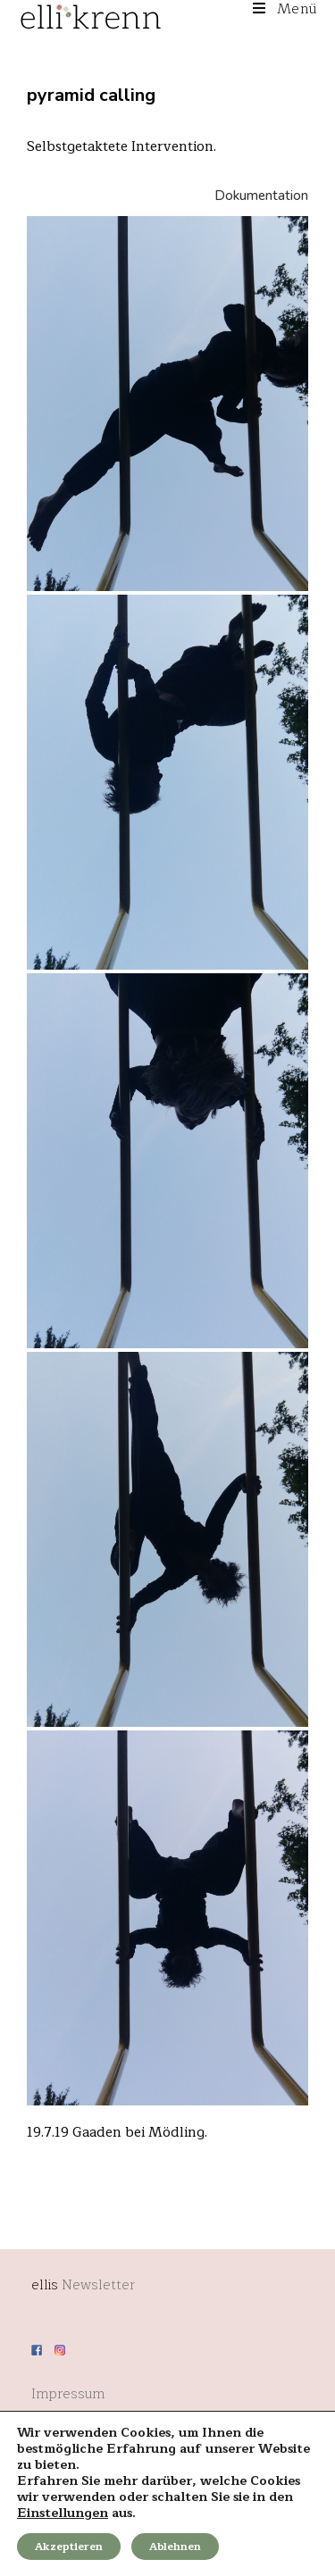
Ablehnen (175, 2546)
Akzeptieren (69, 2546)
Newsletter (98, 2285)
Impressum (68, 2394)
